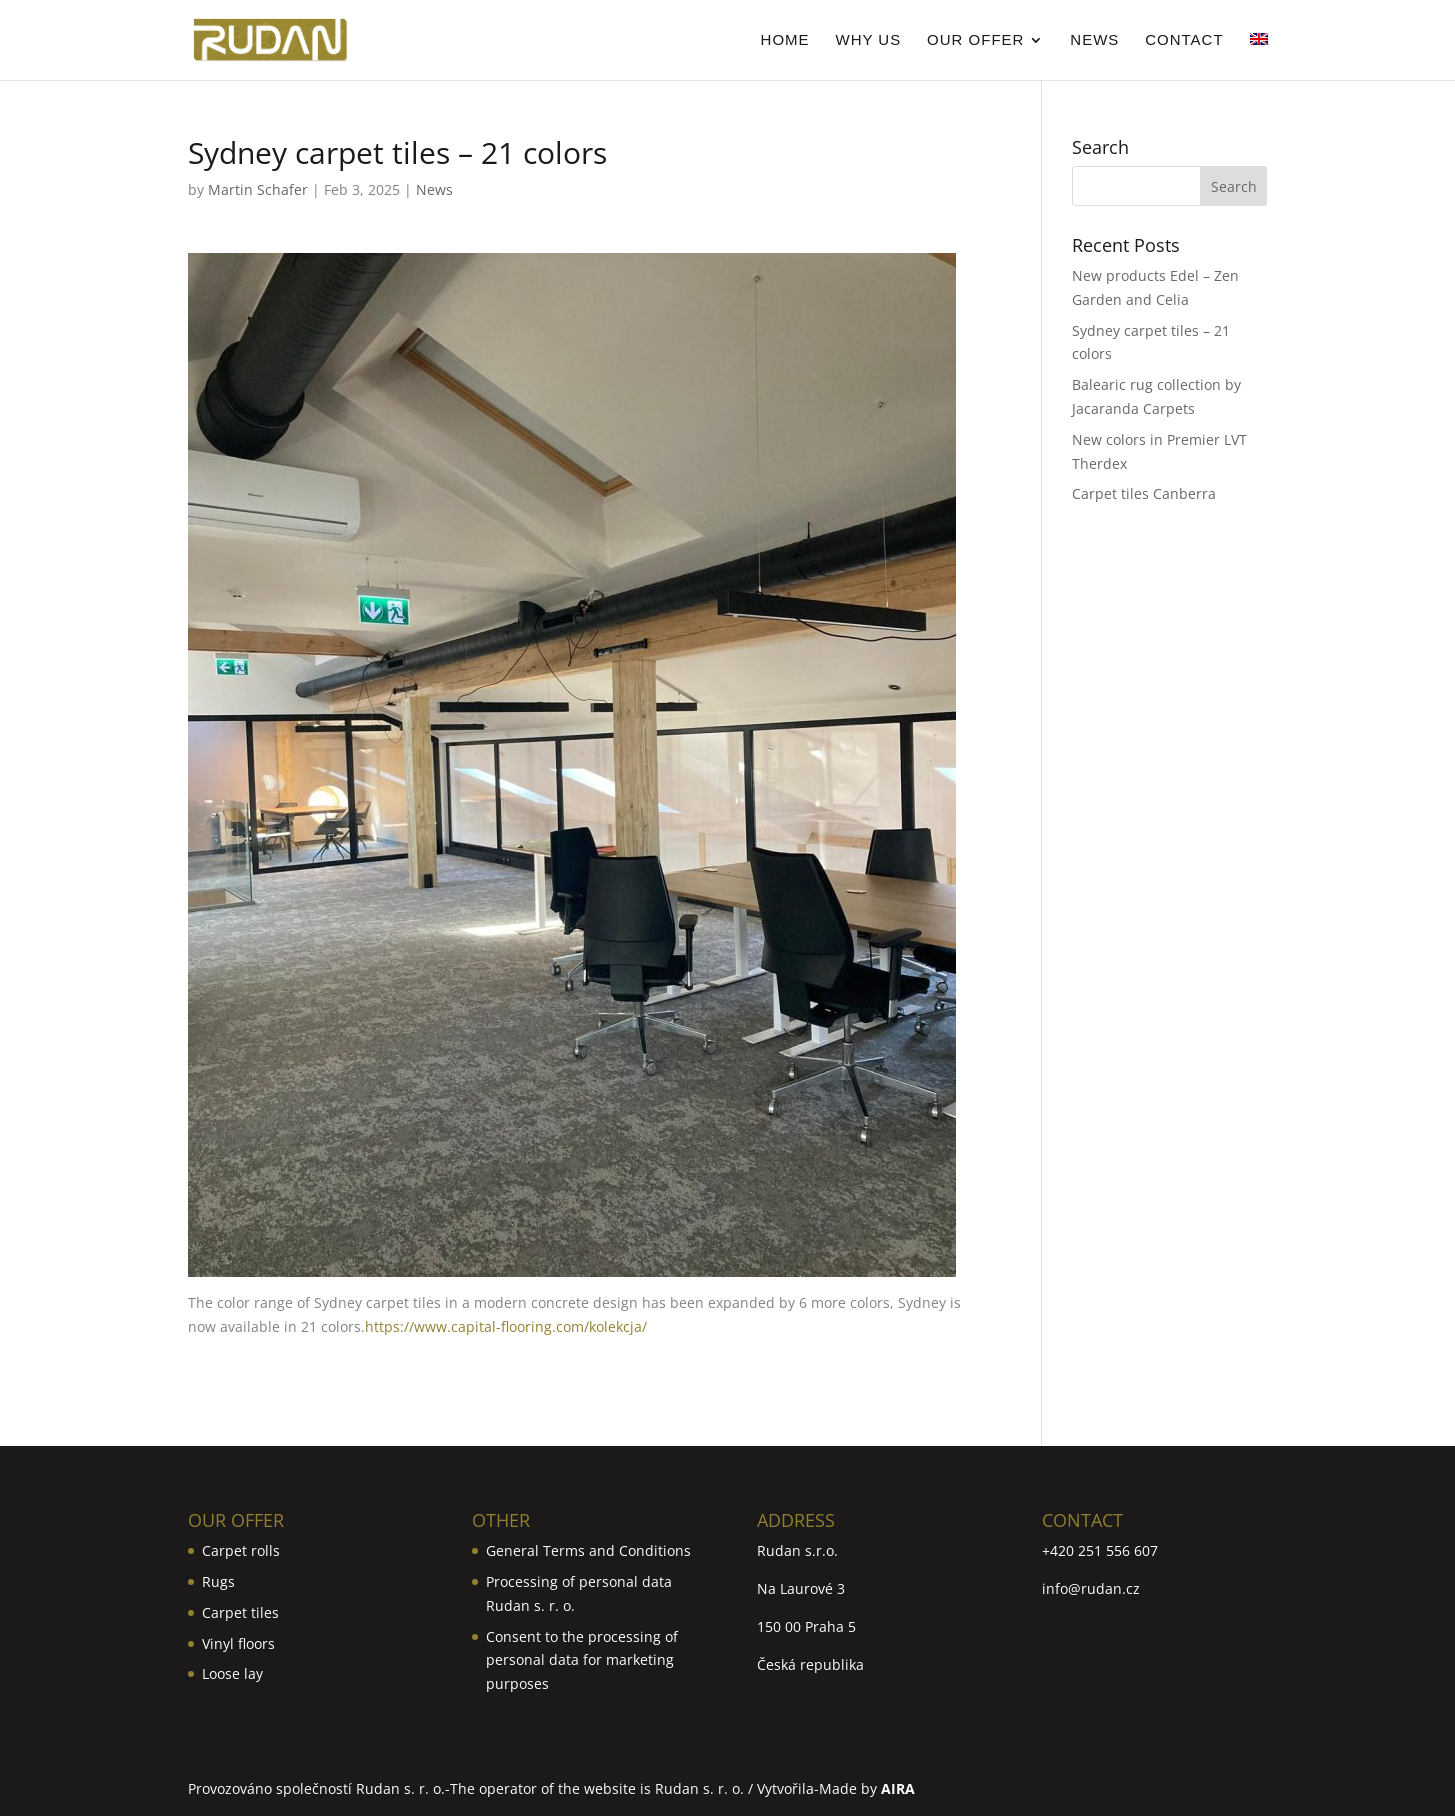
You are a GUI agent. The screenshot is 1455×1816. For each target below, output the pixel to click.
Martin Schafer (258, 189)
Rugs (218, 1581)
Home (785, 40)
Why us (868, 40)
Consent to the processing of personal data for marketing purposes (582, 1660)
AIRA (898, 1788)
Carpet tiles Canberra (1144, 493)
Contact (1184, 40)
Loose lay (232, 1673)
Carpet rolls (241, 1550)
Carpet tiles (240, 1612)
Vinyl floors (238, 1643)
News (1094, 40)
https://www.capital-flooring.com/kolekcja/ (506, 1326)
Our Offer (975, 40)
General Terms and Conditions (588, 1550)
